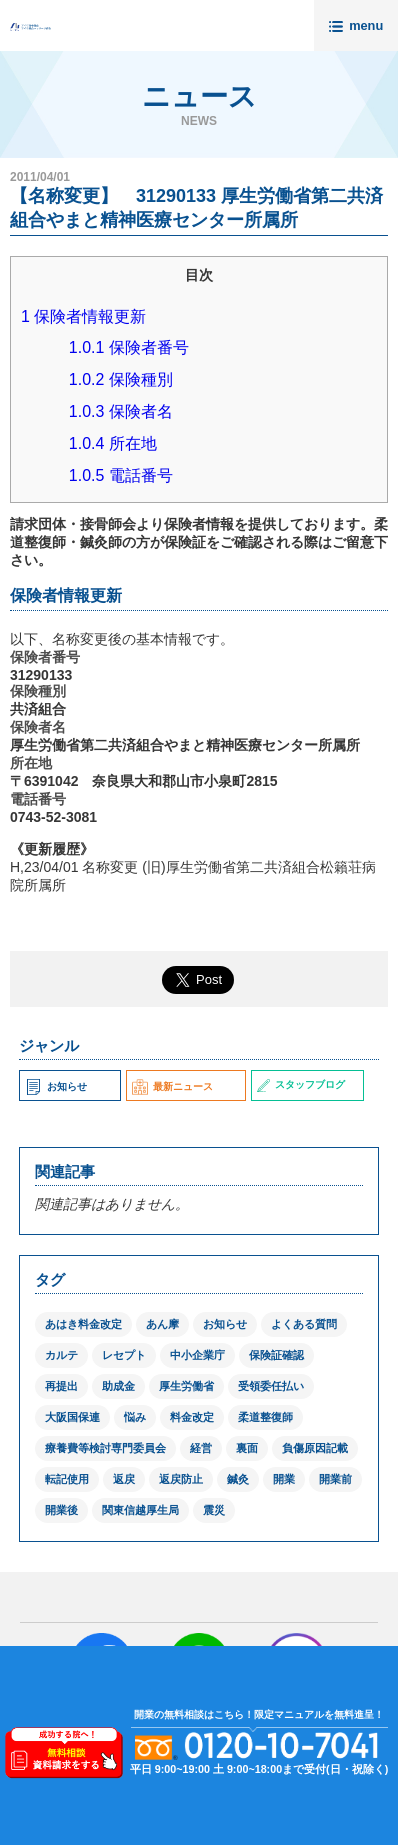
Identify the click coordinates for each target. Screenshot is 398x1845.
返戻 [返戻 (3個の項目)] (124, 1479)
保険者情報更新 (83, 316)
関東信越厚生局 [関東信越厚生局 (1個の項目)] (140, 1510)
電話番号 (121, 475)
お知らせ (55, 1086)
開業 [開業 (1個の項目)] (284, 1479)
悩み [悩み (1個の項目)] (135, 1417)
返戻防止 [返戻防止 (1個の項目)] (181, 1479)
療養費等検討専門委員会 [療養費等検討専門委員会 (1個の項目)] (105, 1448)
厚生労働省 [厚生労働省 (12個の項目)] (186, 1386)
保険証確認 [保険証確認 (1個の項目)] (276, 1355)
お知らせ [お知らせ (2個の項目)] (225, 1324)
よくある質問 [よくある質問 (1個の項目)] (304, 1324)
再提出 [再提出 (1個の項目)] (61, 1386)
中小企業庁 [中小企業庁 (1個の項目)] (197, 1355)
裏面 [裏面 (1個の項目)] (247, 1448)
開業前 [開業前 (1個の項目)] (335, 1479)
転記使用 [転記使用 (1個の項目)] (67, 1479)
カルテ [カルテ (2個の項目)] (61, 1355)
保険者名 (121, 411)
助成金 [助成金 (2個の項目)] (118, 1386)
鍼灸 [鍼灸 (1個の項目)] (238, 1479)
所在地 (113, 443)
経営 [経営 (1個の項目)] (201, 1448)
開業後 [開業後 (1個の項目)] (61, 1510)
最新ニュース (172, 1086)
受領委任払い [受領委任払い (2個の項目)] (271, 1386)
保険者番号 (129, 347)
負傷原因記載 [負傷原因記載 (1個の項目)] (315, 1448)
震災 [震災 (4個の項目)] (214, 1510)
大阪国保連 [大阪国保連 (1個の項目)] (72, 1417)
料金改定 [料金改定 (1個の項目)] (192, 1417)
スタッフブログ (301, 1084)
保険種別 (121, 379)
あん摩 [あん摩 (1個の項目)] (162, 1324)
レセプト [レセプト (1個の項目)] (124, 1355)
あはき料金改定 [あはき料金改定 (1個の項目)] (83, 1324)
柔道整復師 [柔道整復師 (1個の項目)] (265, 1417)
